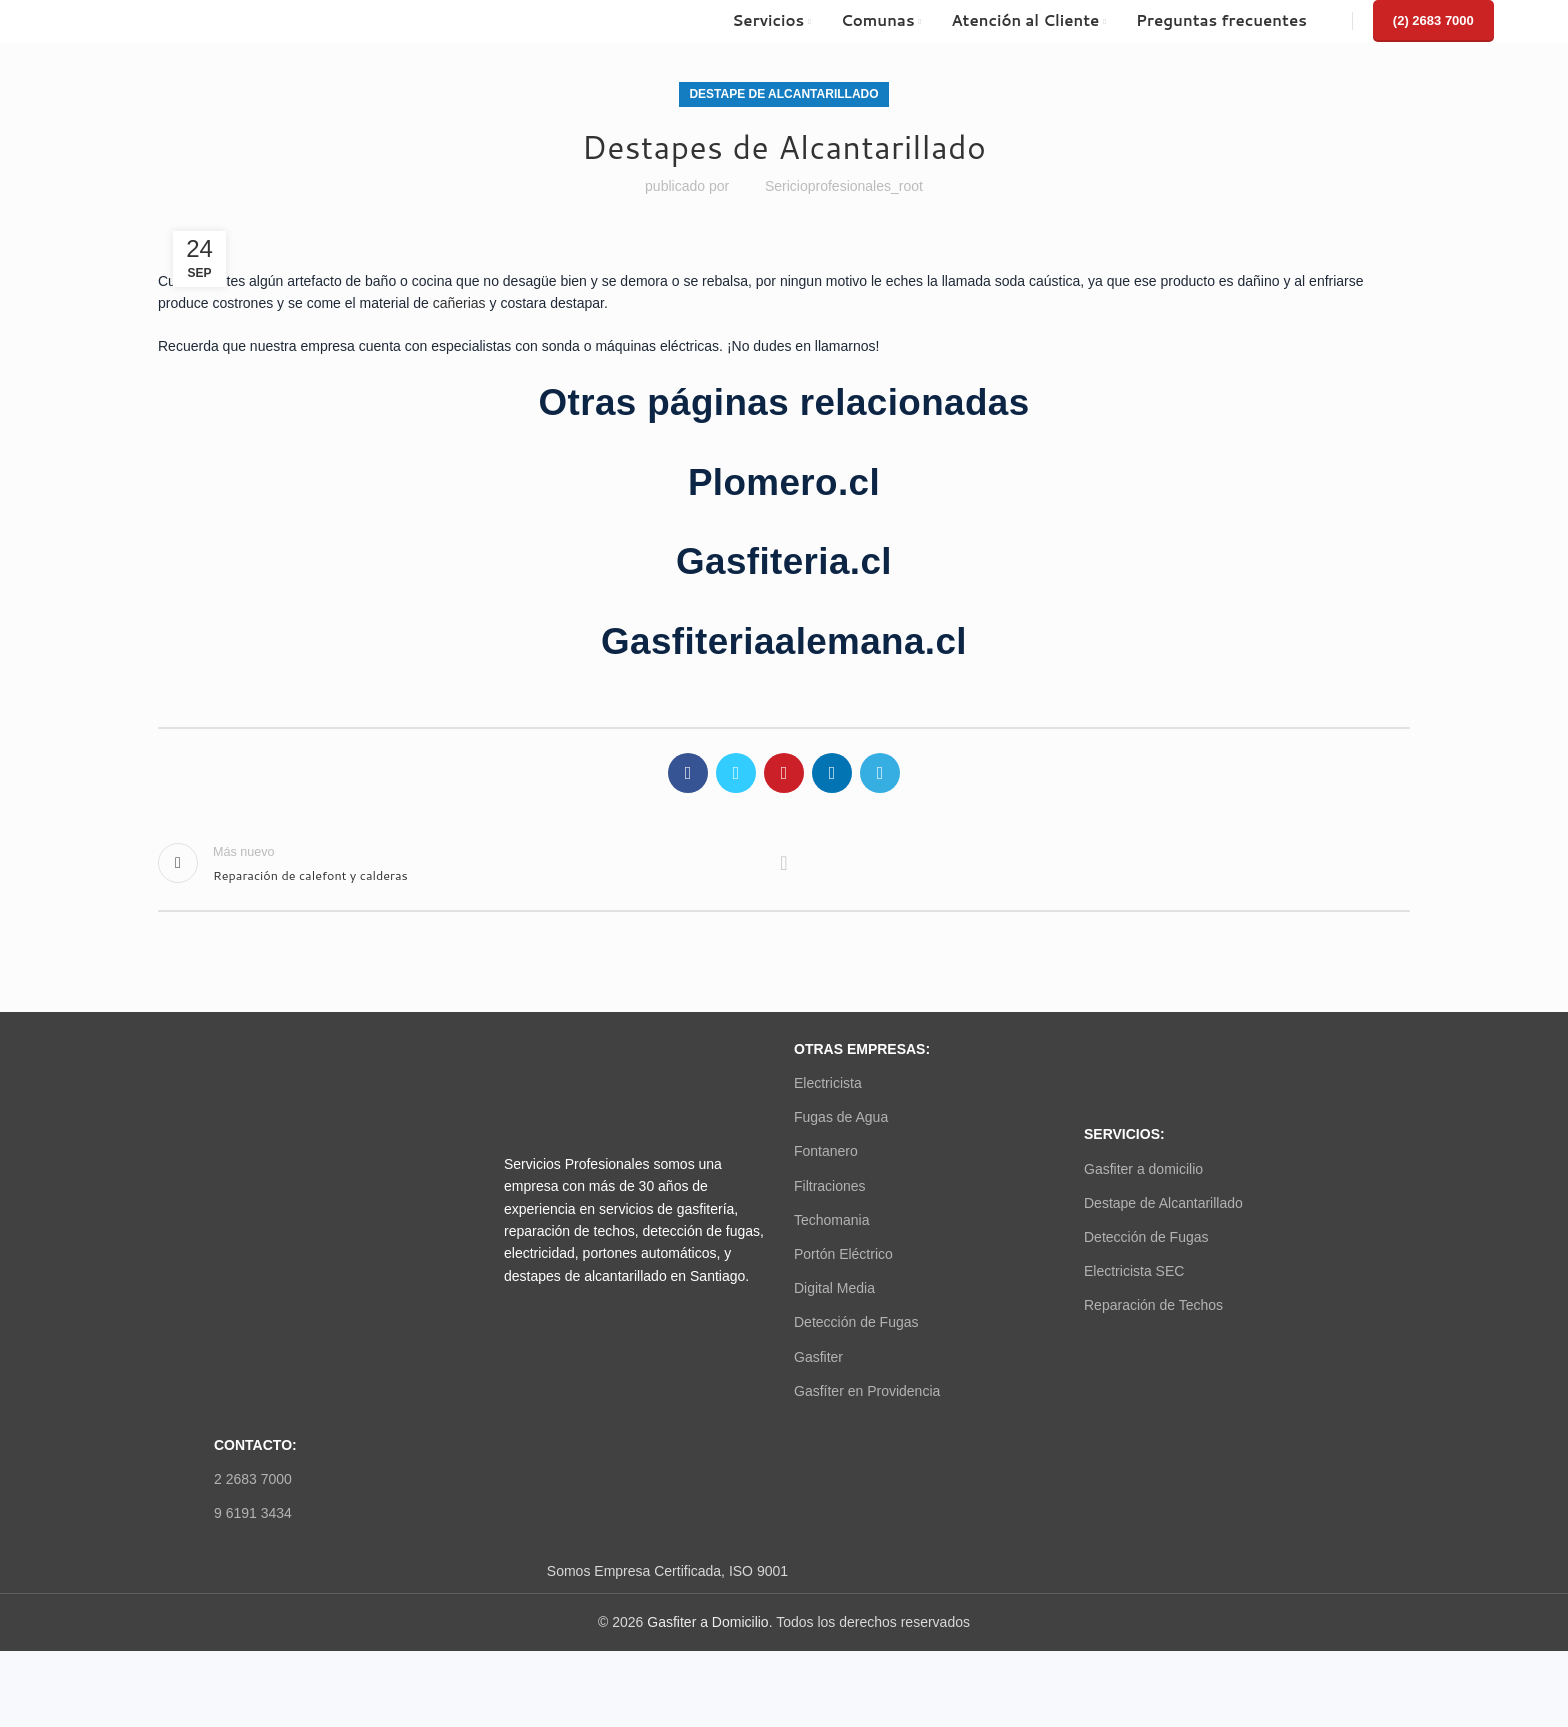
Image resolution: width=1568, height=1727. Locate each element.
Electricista (828, 1083)
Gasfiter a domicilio (1143, 1169)
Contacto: (255, 1445)
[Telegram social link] (880, 773)
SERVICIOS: (1124, 1134)
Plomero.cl (784, 482)
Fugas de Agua (841, 1117)
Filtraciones (830, 1186)
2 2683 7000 (253, 1479)
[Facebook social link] (688, 773)
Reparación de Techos (1153, 1305)
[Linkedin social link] (832, 773)
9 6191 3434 (253, 1513)
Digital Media (834, 1288)
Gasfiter (818, 1357)
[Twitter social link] (736, 773)
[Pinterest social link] (784, 773)
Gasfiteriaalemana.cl (784, 641)
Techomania (832, 1220)
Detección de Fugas (856, 1322)
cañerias (459, 303)
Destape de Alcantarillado (783, 94)
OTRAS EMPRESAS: (862, 1049)
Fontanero (826, 1151)
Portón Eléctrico (843, 1254)
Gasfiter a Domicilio (707, 1622)
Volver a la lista (784, 863)
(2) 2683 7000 (1433, 20)
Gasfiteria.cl (784, 561)
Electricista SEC (1134, 1271)
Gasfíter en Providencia (867, 1391)
